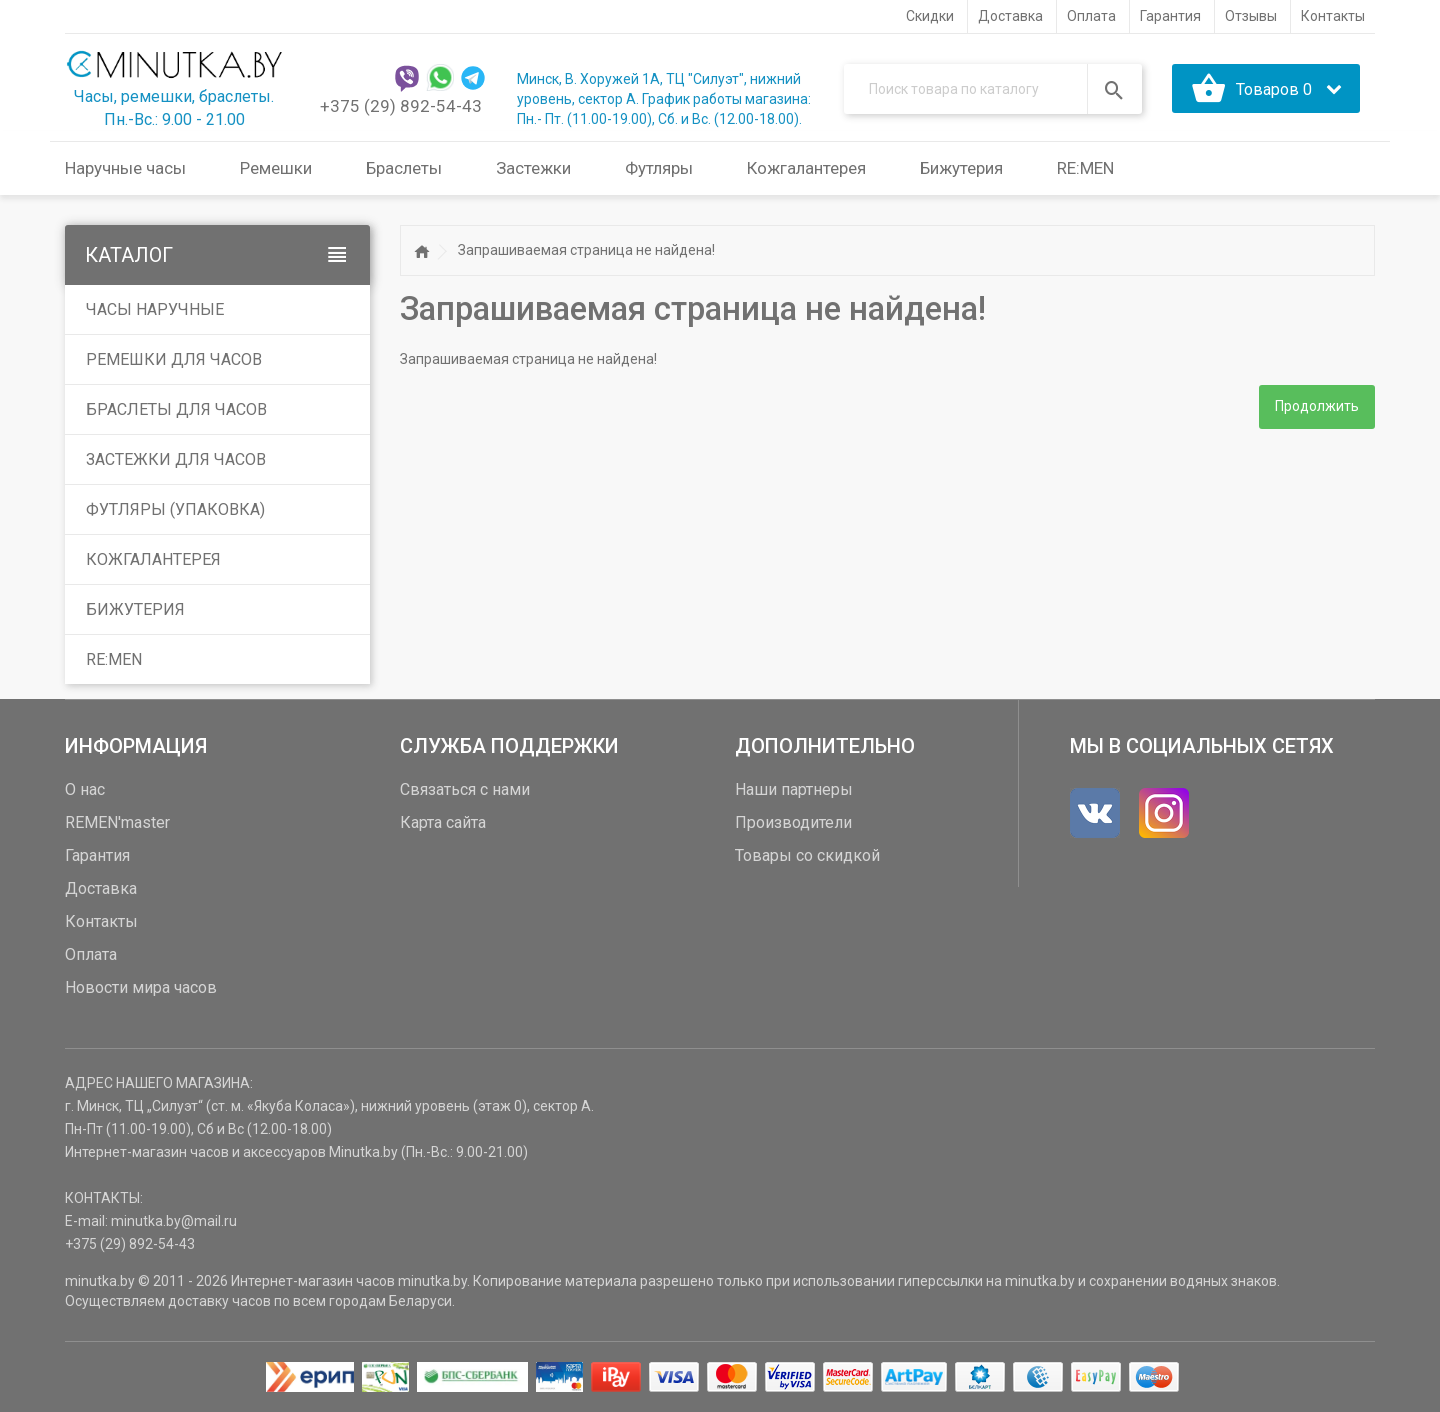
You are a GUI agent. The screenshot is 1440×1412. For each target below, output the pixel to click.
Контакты (101, 921)
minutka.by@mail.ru (174, 1221)
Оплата (91, 954)
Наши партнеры (794, 789)
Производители (793, 822)
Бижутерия (135, 609)
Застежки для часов (176, 459)
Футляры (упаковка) (175, 509)
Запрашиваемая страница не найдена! (586, 250)
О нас (85, 789)
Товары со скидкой (807, 855)
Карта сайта (443, 822)
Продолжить (1317, 407)
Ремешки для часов (174, 359)
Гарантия (97, 855)
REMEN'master (117, 822)
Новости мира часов (141, 987)
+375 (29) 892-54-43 (401, 106)
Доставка (101, 888)
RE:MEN (1085, 168)
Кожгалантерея (153, 559)
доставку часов (219, 1301)
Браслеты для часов (176, 409)
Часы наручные (155, 309)
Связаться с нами (465, 789)
